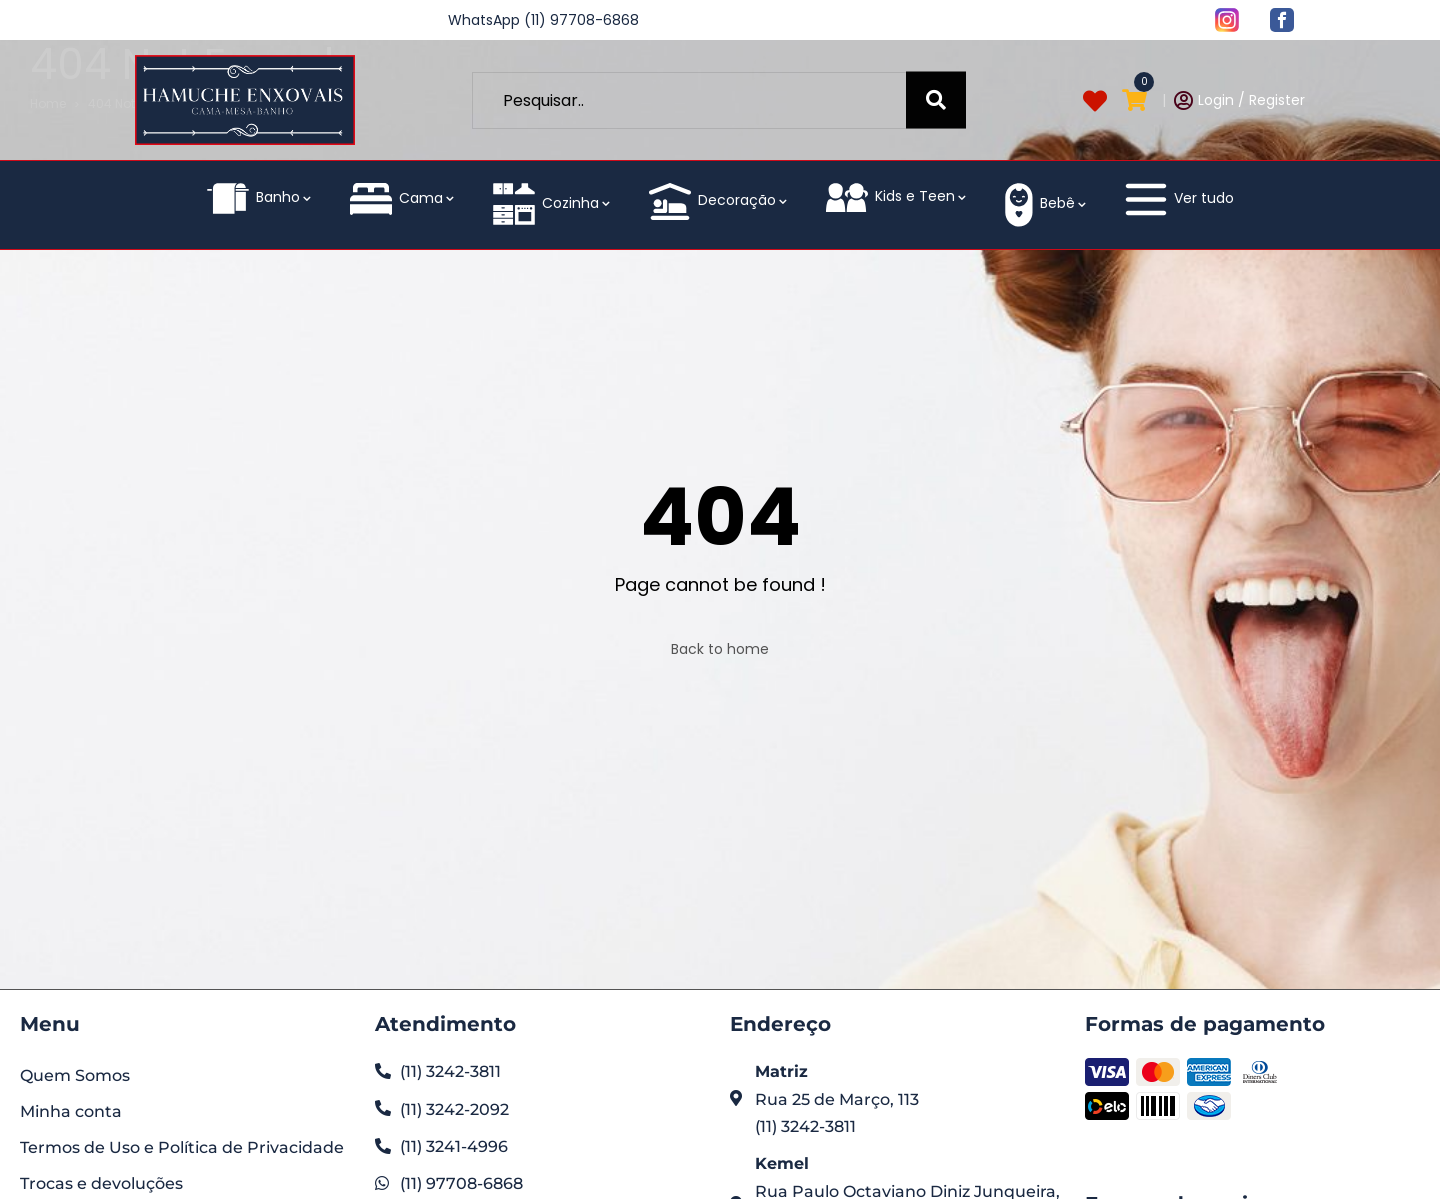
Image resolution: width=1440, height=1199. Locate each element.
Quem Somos (75, 1075)
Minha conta (71, 1111)
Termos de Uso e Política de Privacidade (182, 1147)
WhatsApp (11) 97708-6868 (543, 20)
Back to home (720, 649)
